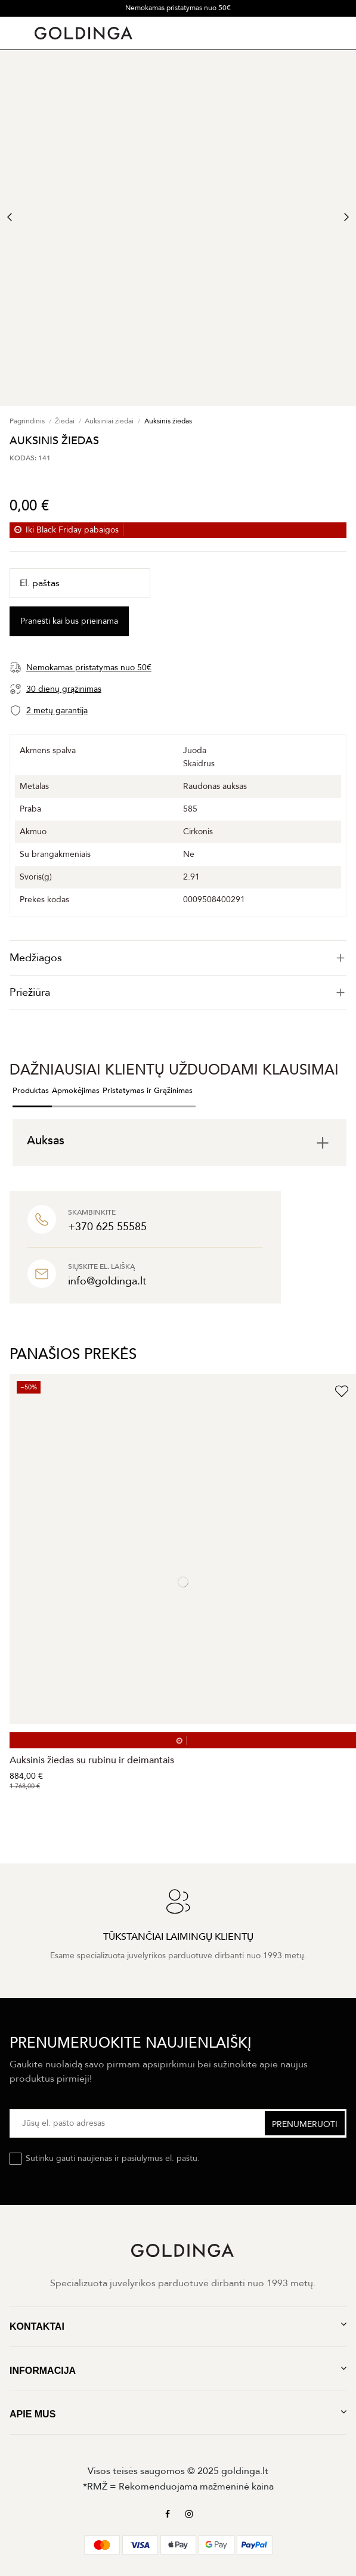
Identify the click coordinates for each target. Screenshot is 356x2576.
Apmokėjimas (76, 1090)
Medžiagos (178, 957)
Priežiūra (178, 992)
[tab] (178, 958)
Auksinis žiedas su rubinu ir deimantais (92, 1760)
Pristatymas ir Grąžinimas (148, 1090)
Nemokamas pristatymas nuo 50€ (178, 8)
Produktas (31, 1090)
